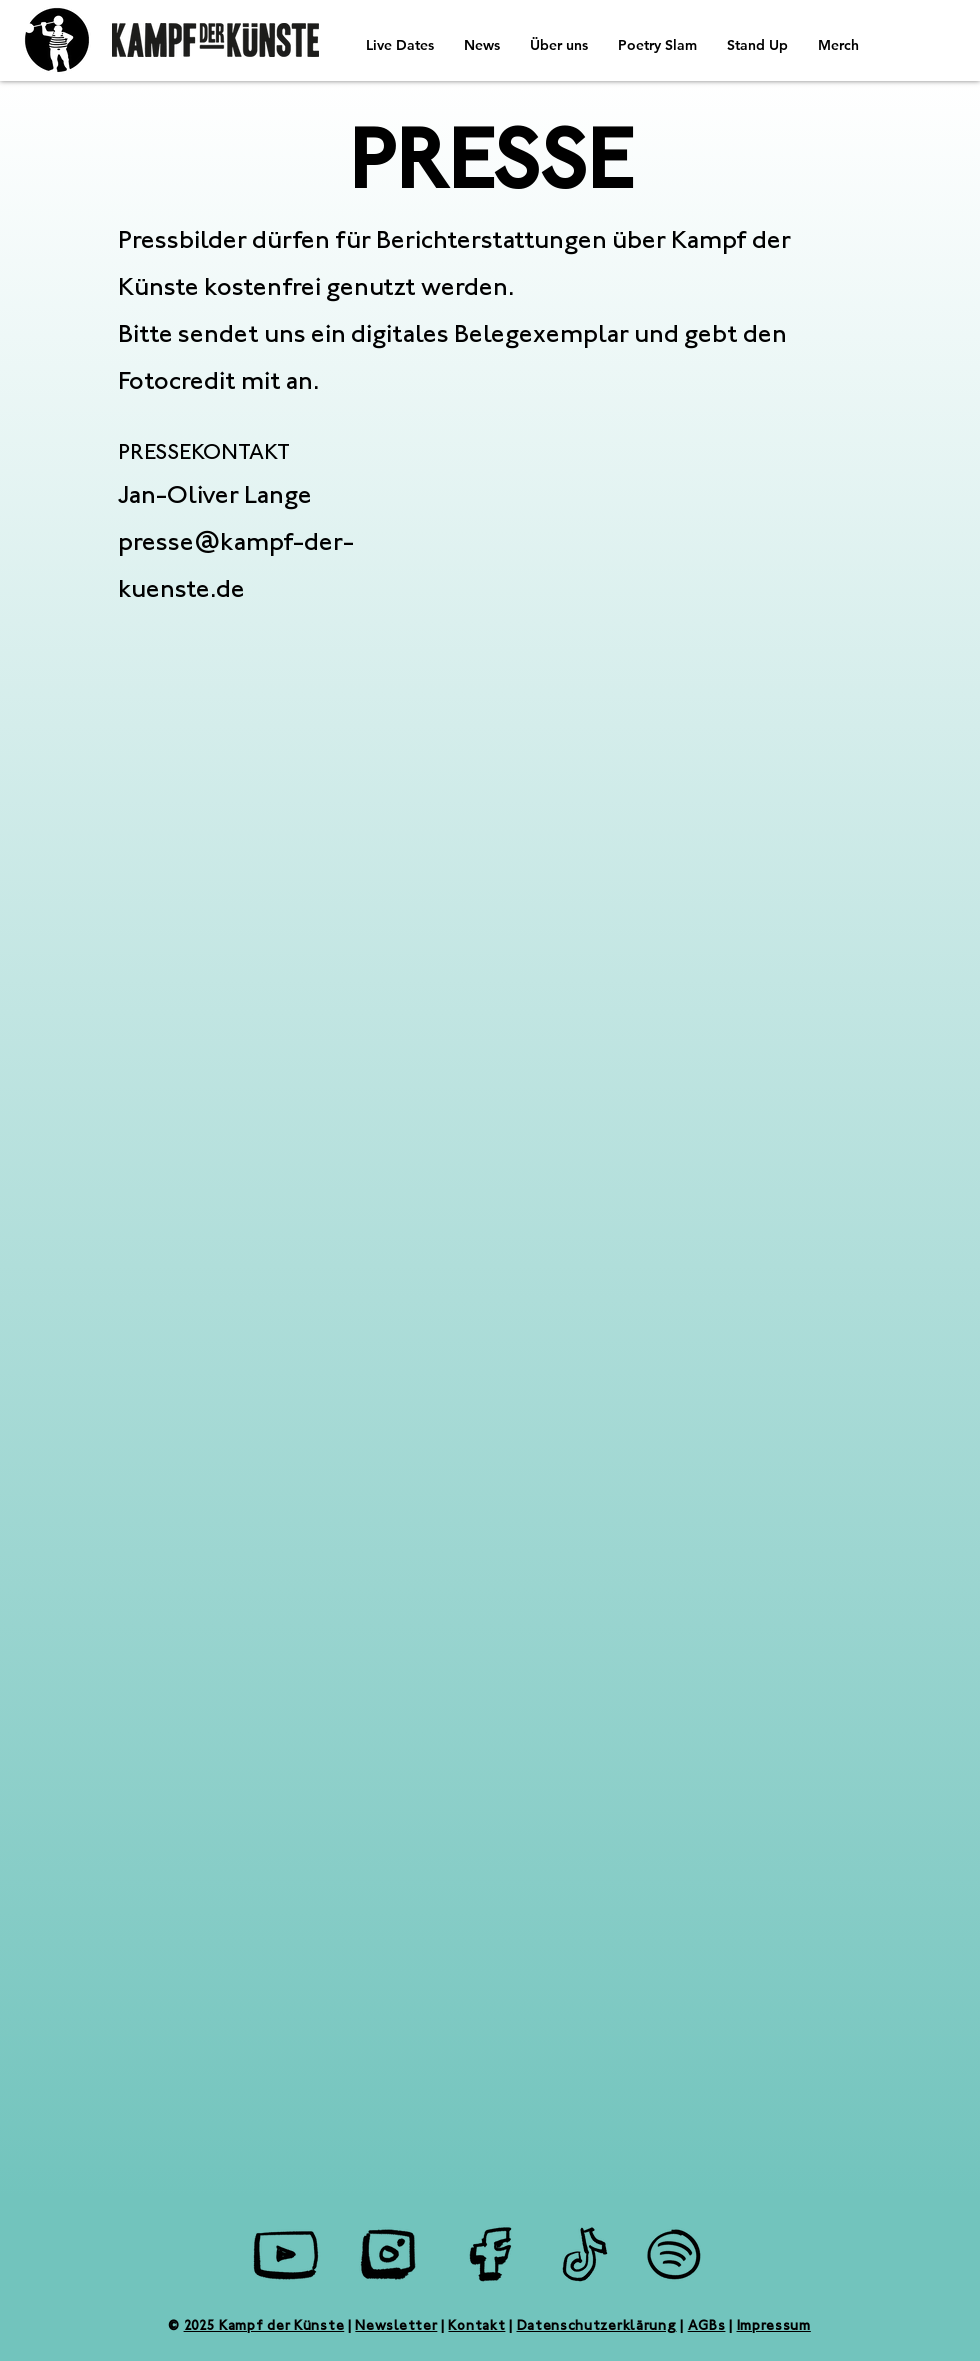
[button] (482, 45)
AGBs (707, 2327)
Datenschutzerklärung (597, 2327)
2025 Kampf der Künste (264, 2327)
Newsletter (396, 2327)
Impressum (774, 2327)
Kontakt (476, 2327)
